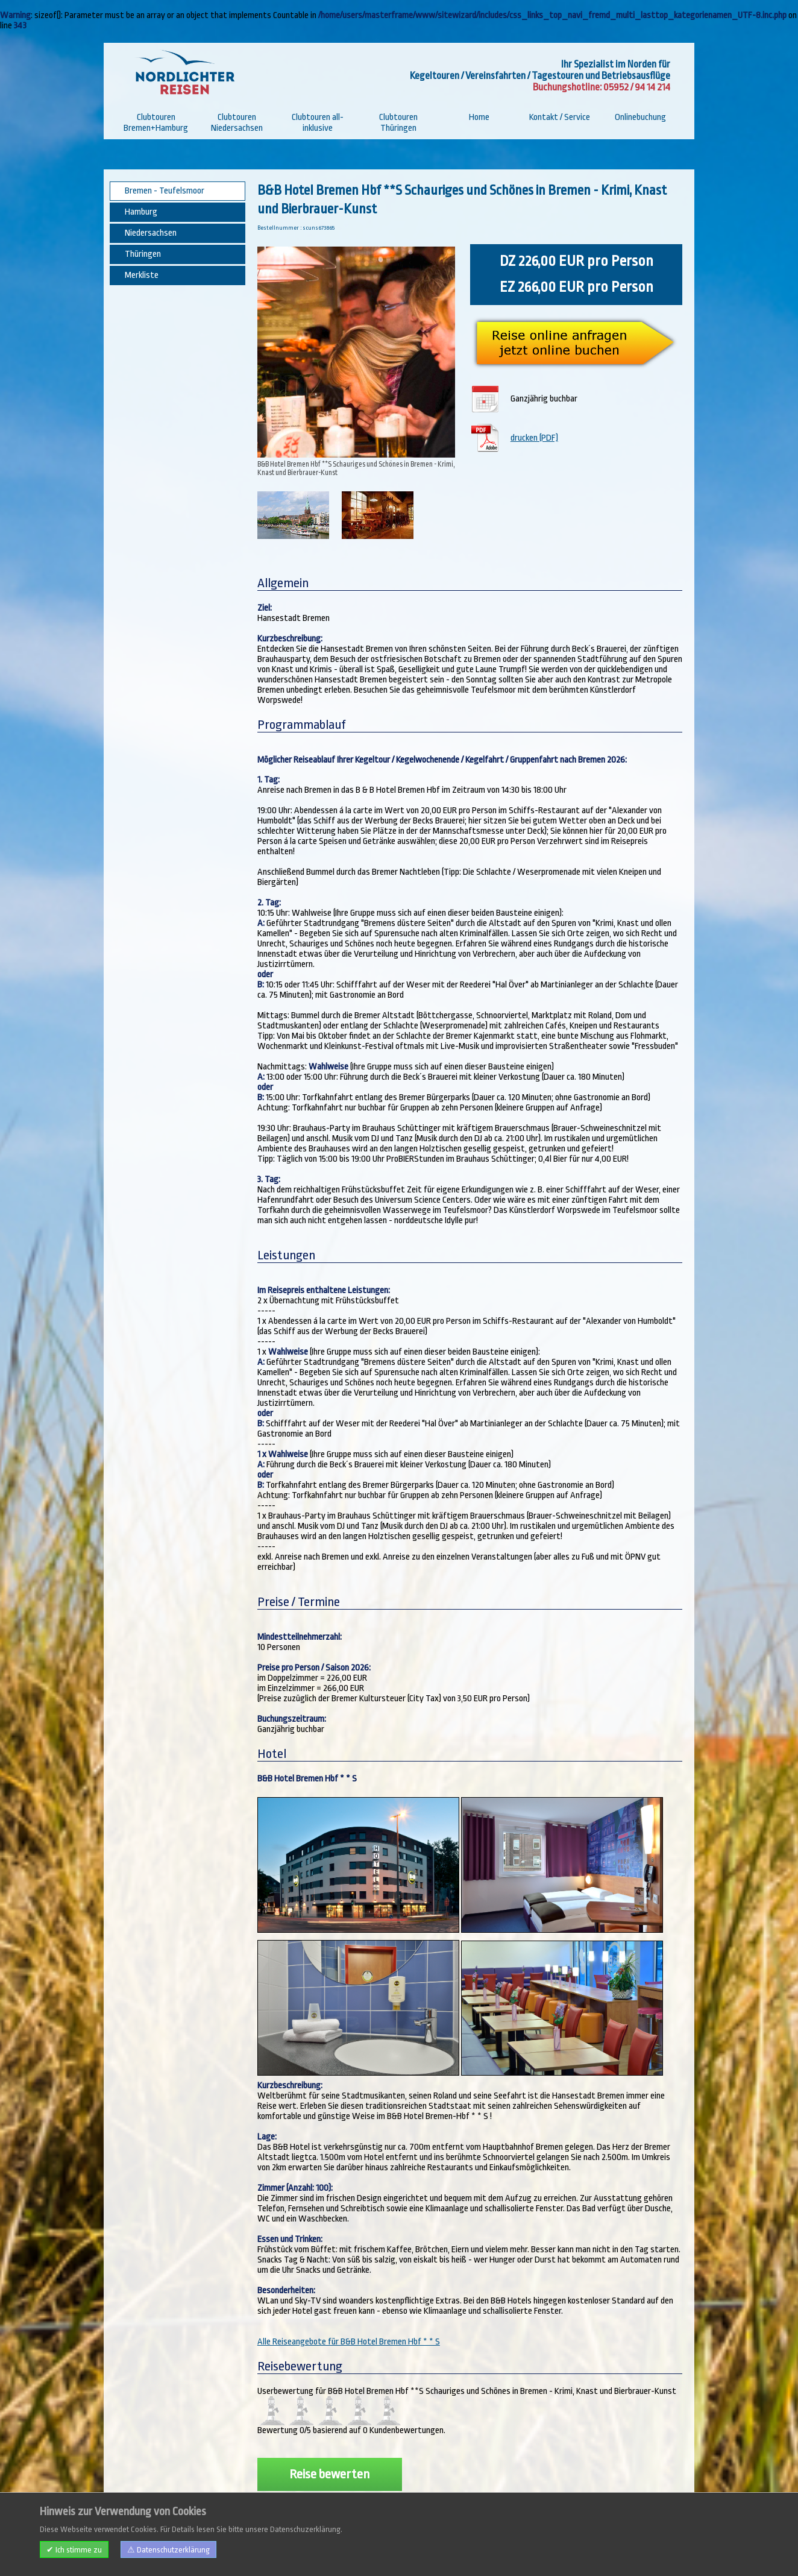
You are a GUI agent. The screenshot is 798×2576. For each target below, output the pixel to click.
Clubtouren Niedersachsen (237, 122)
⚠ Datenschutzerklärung (168, 2549)
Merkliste (142, 275)
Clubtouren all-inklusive (318, 122)
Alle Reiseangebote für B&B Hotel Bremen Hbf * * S (348, 2319)
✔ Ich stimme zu (74, 2549)
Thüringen (143, 254)
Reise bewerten (329, 2452)
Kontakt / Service (559, 117)
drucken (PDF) (536, 432)
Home (479, 117)
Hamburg (141, 212)
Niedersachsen (151, 233)
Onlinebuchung (640, 117)
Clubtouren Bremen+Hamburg (156, 122)
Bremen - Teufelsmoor (164, 191)
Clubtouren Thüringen (398, 122)
